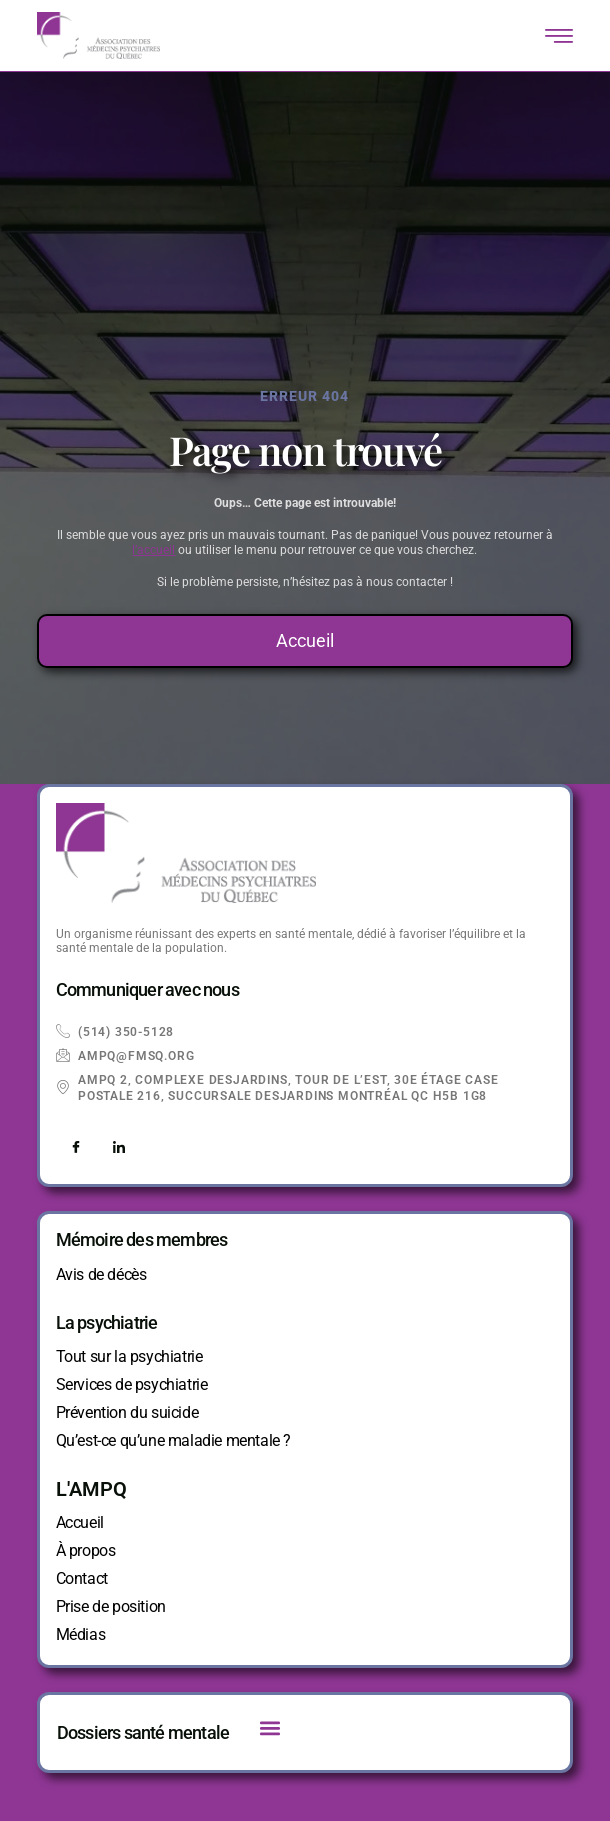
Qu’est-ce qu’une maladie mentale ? (173, 1440)
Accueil (80, 1522)
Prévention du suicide (127, 1412)
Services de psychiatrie (132, 1384)
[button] (269, 1727)
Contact (82, 1578)
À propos (86, 1550)
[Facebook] (76, 1148)
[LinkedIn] (119, 1148)
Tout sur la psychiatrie (129, 1356)
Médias (81, 1634)
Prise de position (111, 1606)
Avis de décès (101, 1274)
